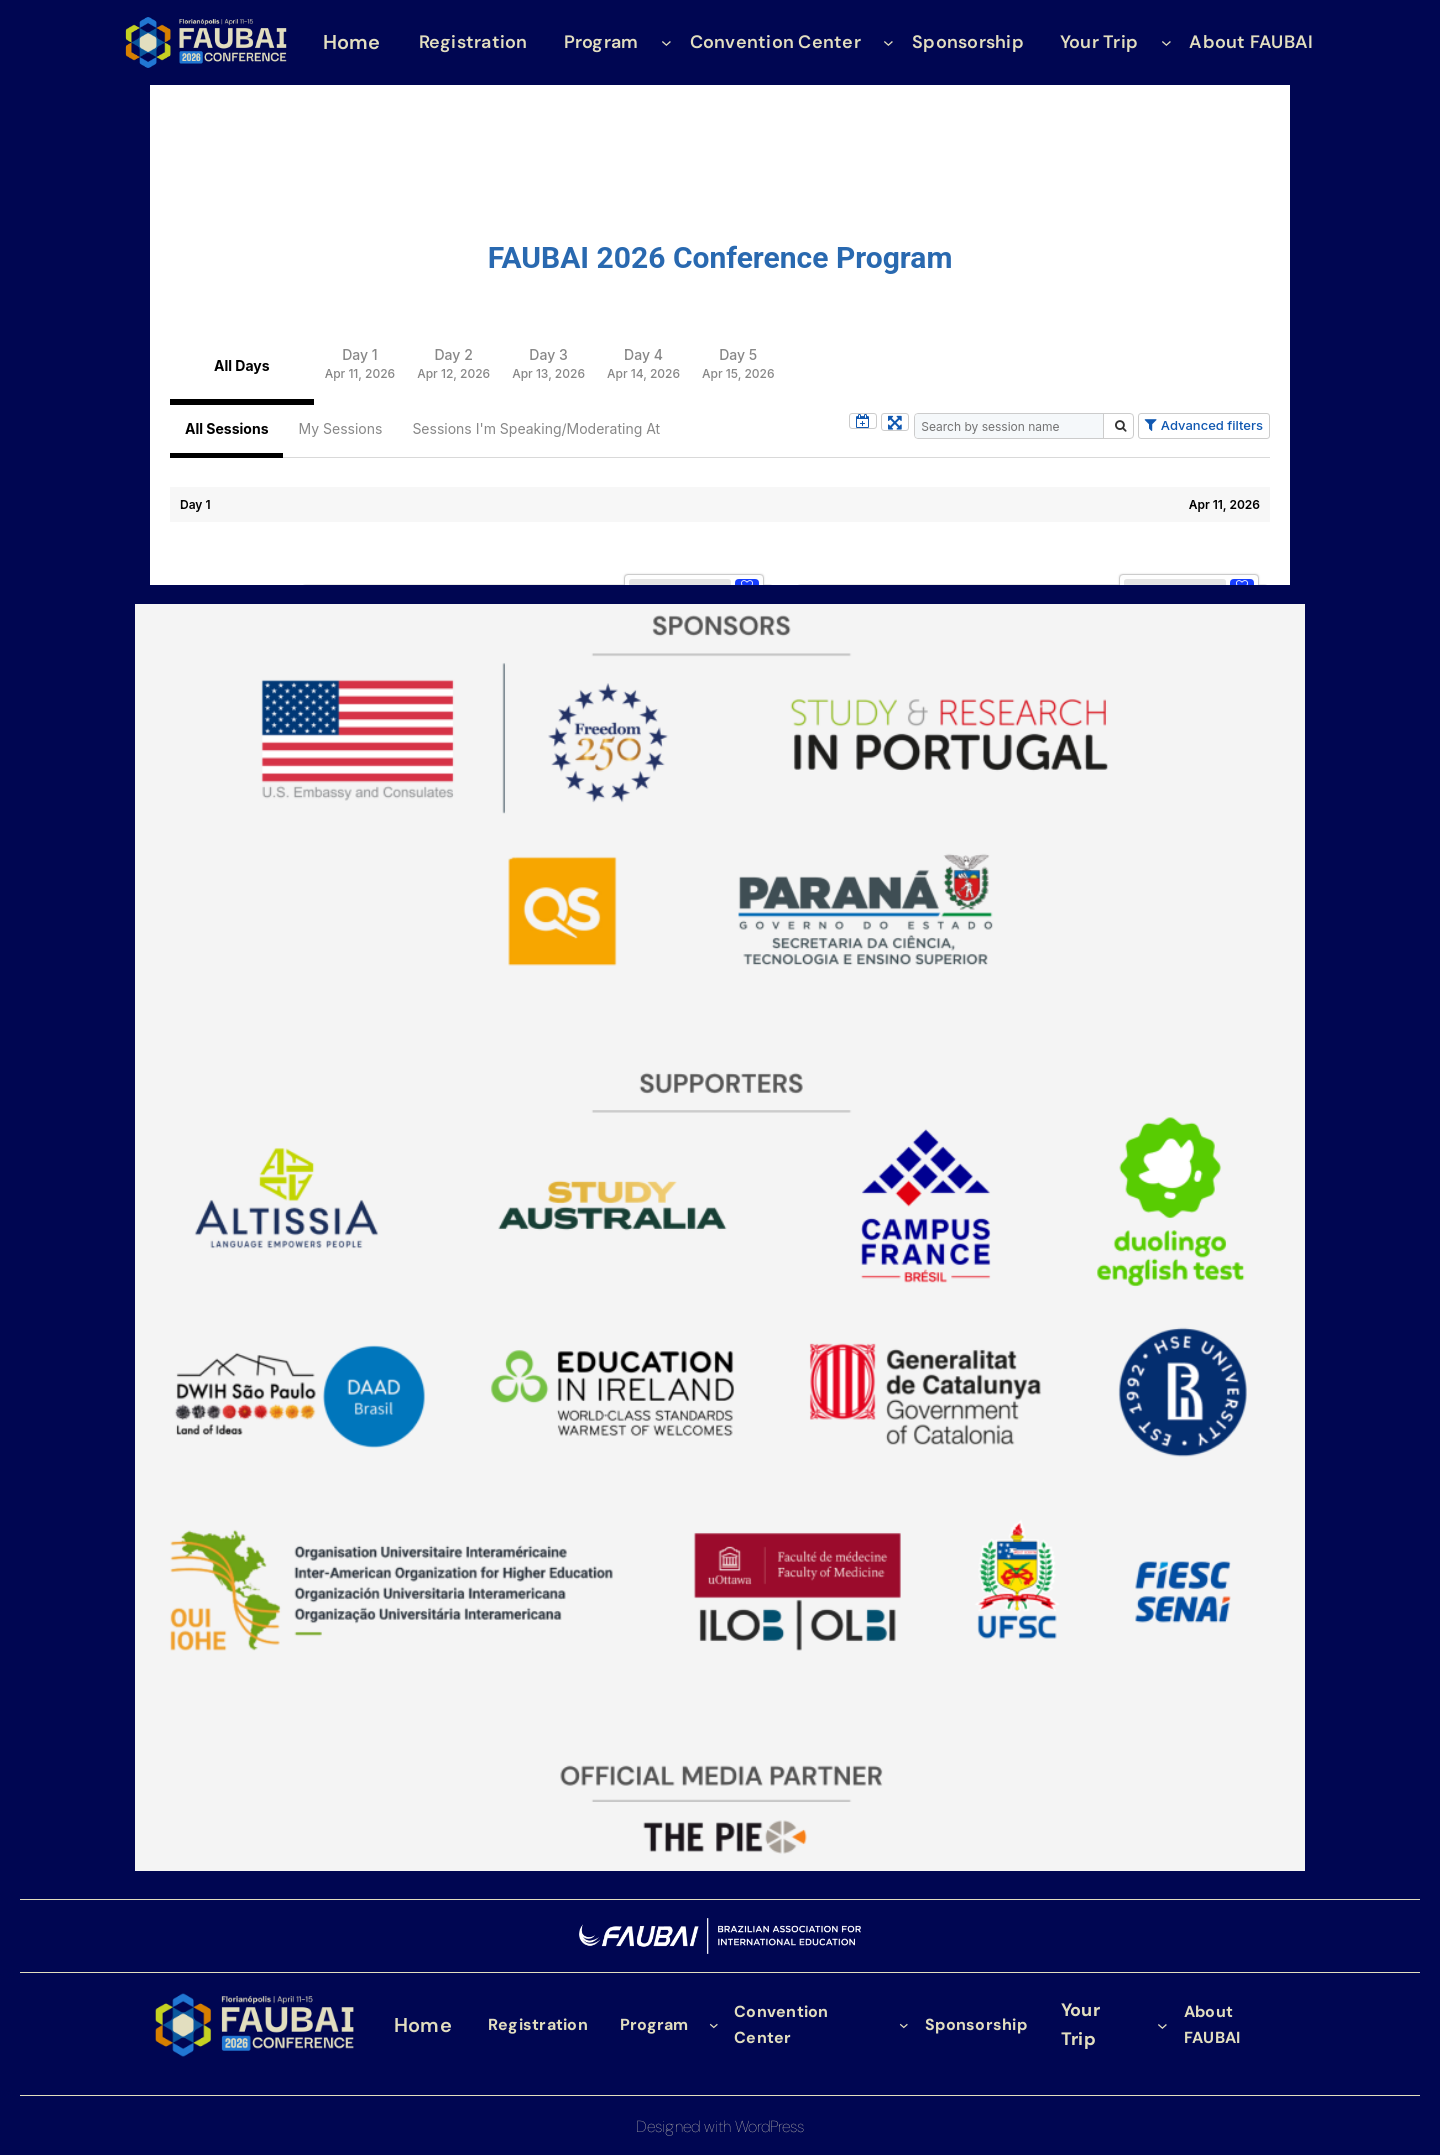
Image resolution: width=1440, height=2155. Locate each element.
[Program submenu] (666, 42)
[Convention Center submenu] (888, 42)
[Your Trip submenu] (1166, 42)
